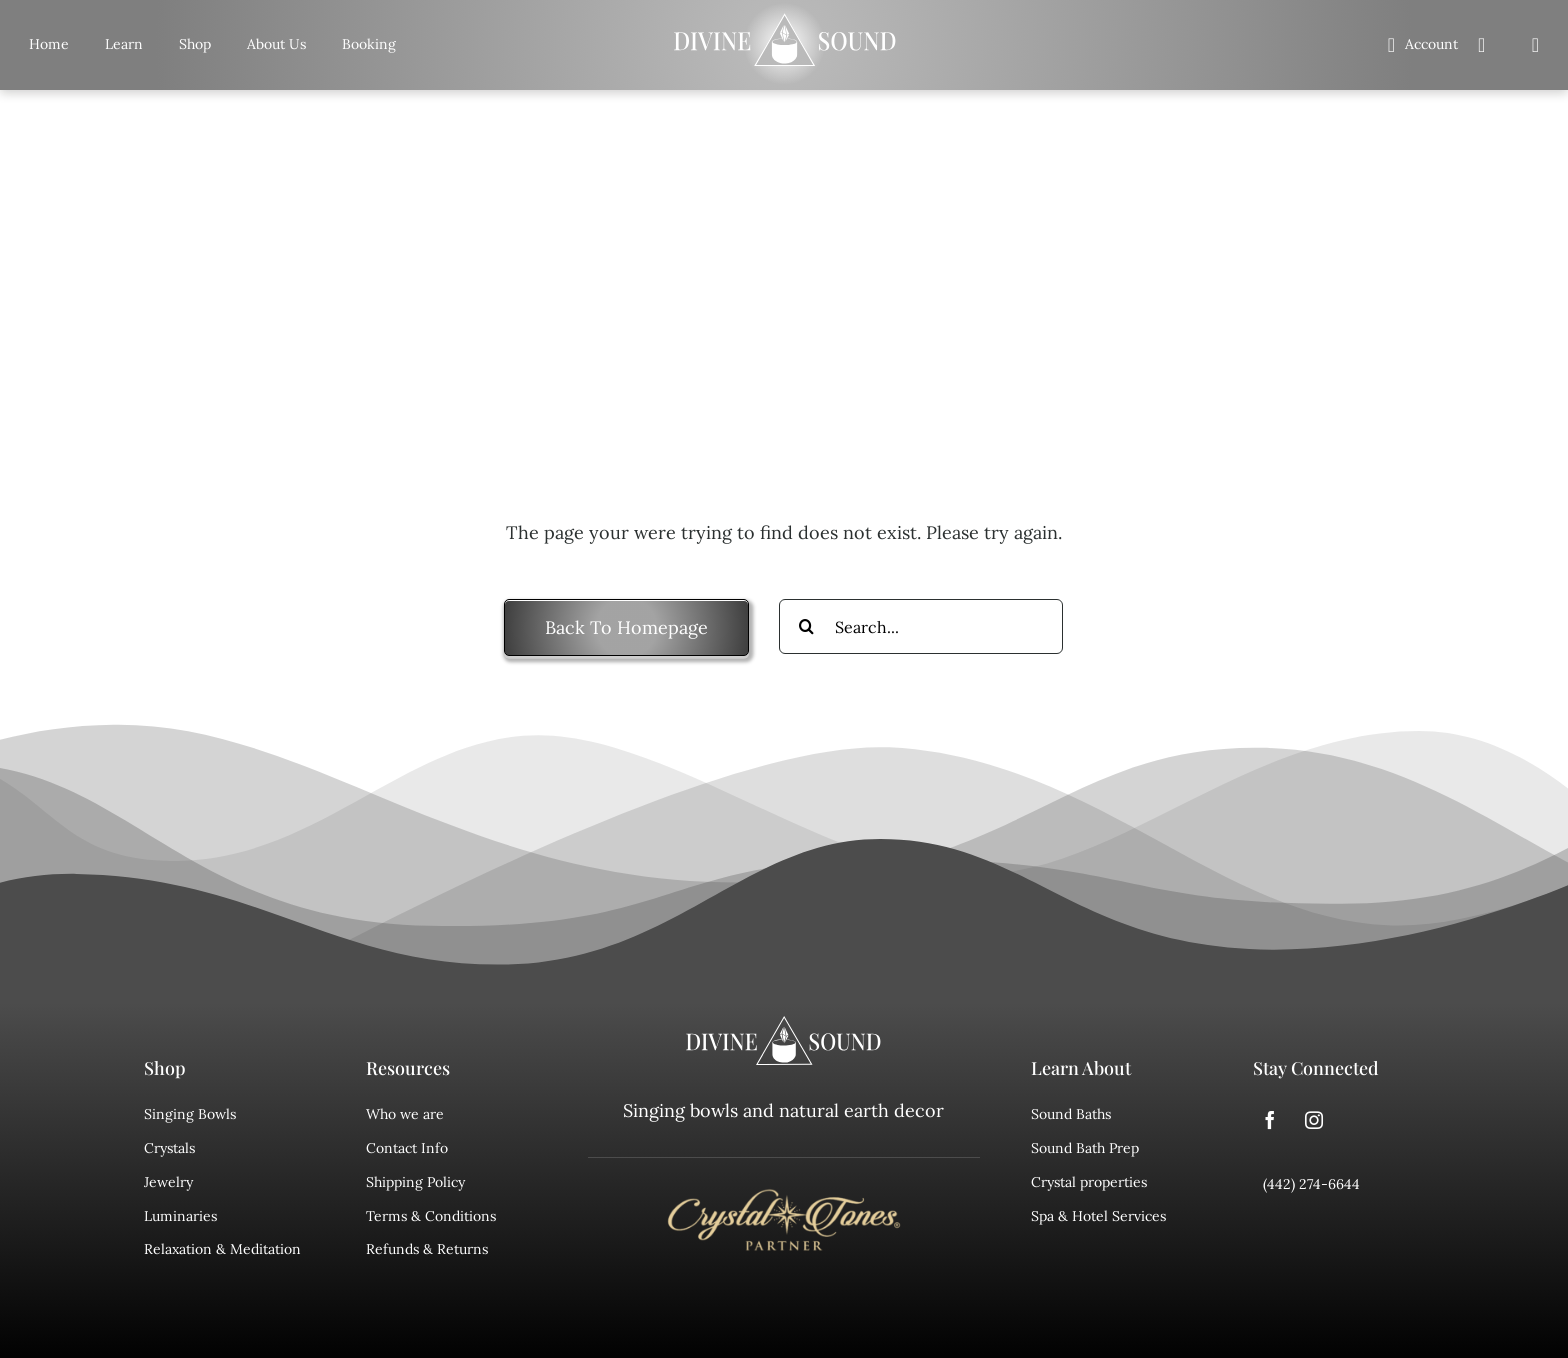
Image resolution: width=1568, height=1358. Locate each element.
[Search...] (921, 626)
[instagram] (1314, 1120)
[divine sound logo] (784, 1025)
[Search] (1536, 45)
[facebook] (1270, 1120)
